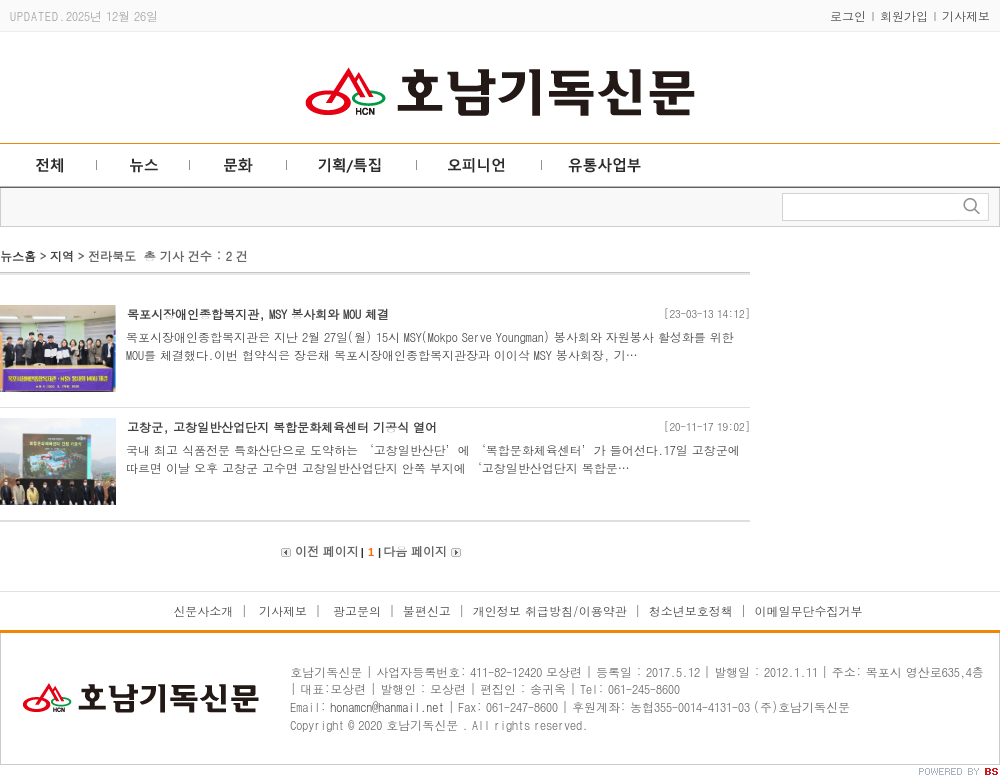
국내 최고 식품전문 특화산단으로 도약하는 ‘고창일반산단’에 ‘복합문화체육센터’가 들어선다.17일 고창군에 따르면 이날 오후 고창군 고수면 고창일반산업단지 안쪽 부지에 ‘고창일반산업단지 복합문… (433, 458)
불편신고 (427, 610)
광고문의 (355, 610)
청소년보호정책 (691, 610)
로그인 (848, 15)
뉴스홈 (18, 255)
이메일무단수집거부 (809, 610)
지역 (62, 255)
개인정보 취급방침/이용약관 (550, 610)
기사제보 (966, 15)
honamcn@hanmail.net (387, 706)
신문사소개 (203, 610)
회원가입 (904, 15)
